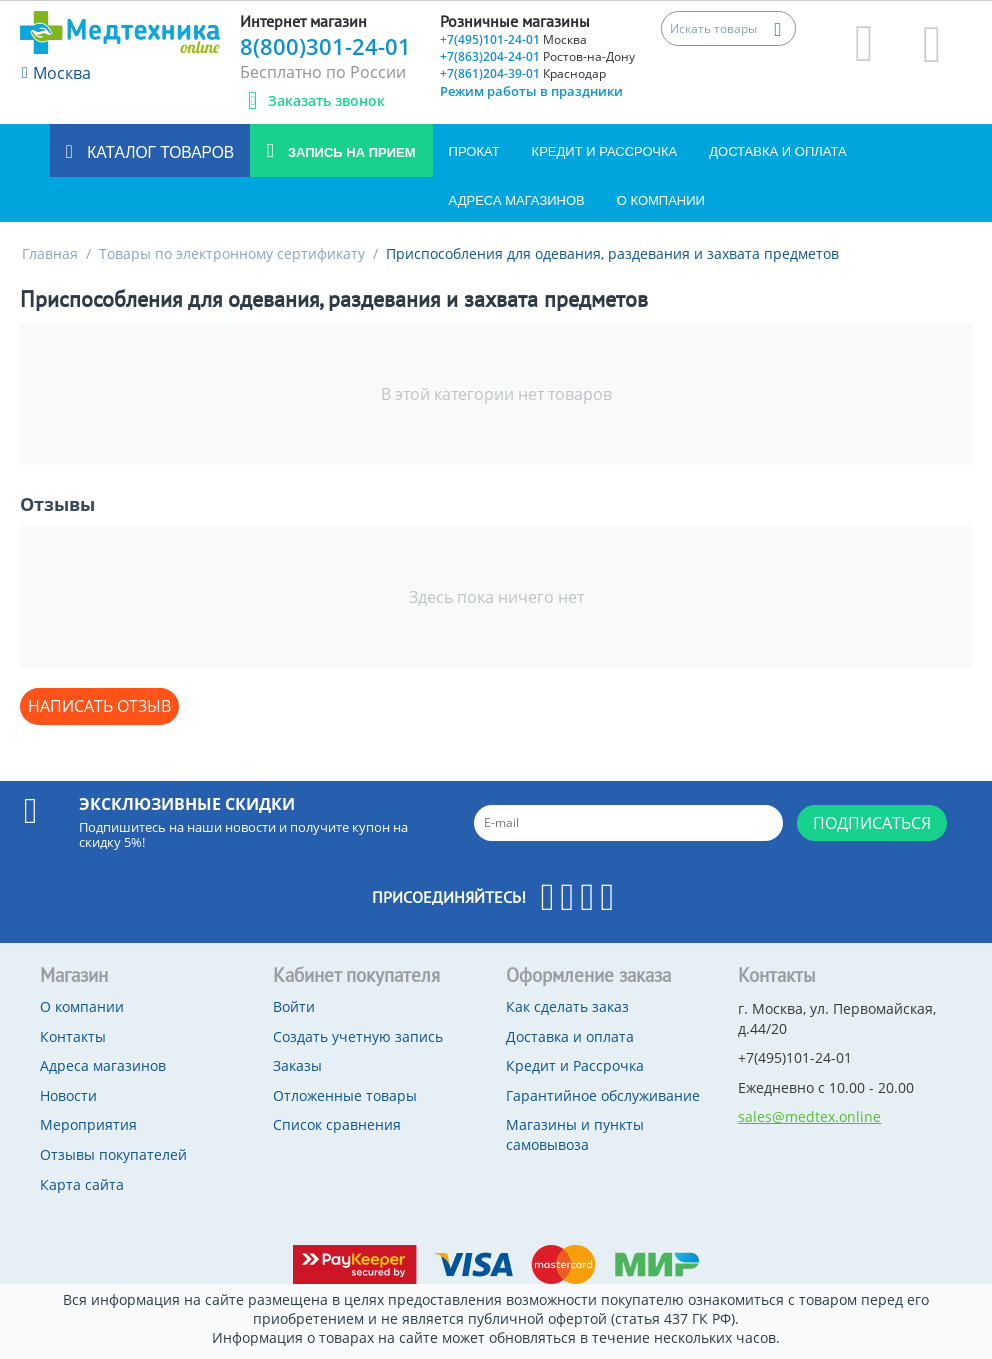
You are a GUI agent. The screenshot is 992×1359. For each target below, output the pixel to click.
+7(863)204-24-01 (537, 56)
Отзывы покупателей (113, 1154)
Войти (294, 1006)
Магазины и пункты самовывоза (575, 1134)
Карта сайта (82, 1184)
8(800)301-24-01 (325, 46)
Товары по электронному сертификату (232, 253)
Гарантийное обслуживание (603, 1095)
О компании (661, 200)
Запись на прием (349, 152)
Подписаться (872, 823)
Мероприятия (88, 1124)
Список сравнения (337, 1124)
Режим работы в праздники (531, 91)
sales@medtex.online (809, 1116)
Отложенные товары (345, 1095)
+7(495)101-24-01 (513, 39)
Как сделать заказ (567, 1006)
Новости (68, 1095)
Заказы (297, 1065)
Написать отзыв (99, 706)
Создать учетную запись (358, 1036)
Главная (50, 253)
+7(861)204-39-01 (523, 73)
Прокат (474, 151)
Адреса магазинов (517, 200)
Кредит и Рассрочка (605, 151)
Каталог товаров (158, 152)
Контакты (73, 1036)
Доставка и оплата (777, 151)
